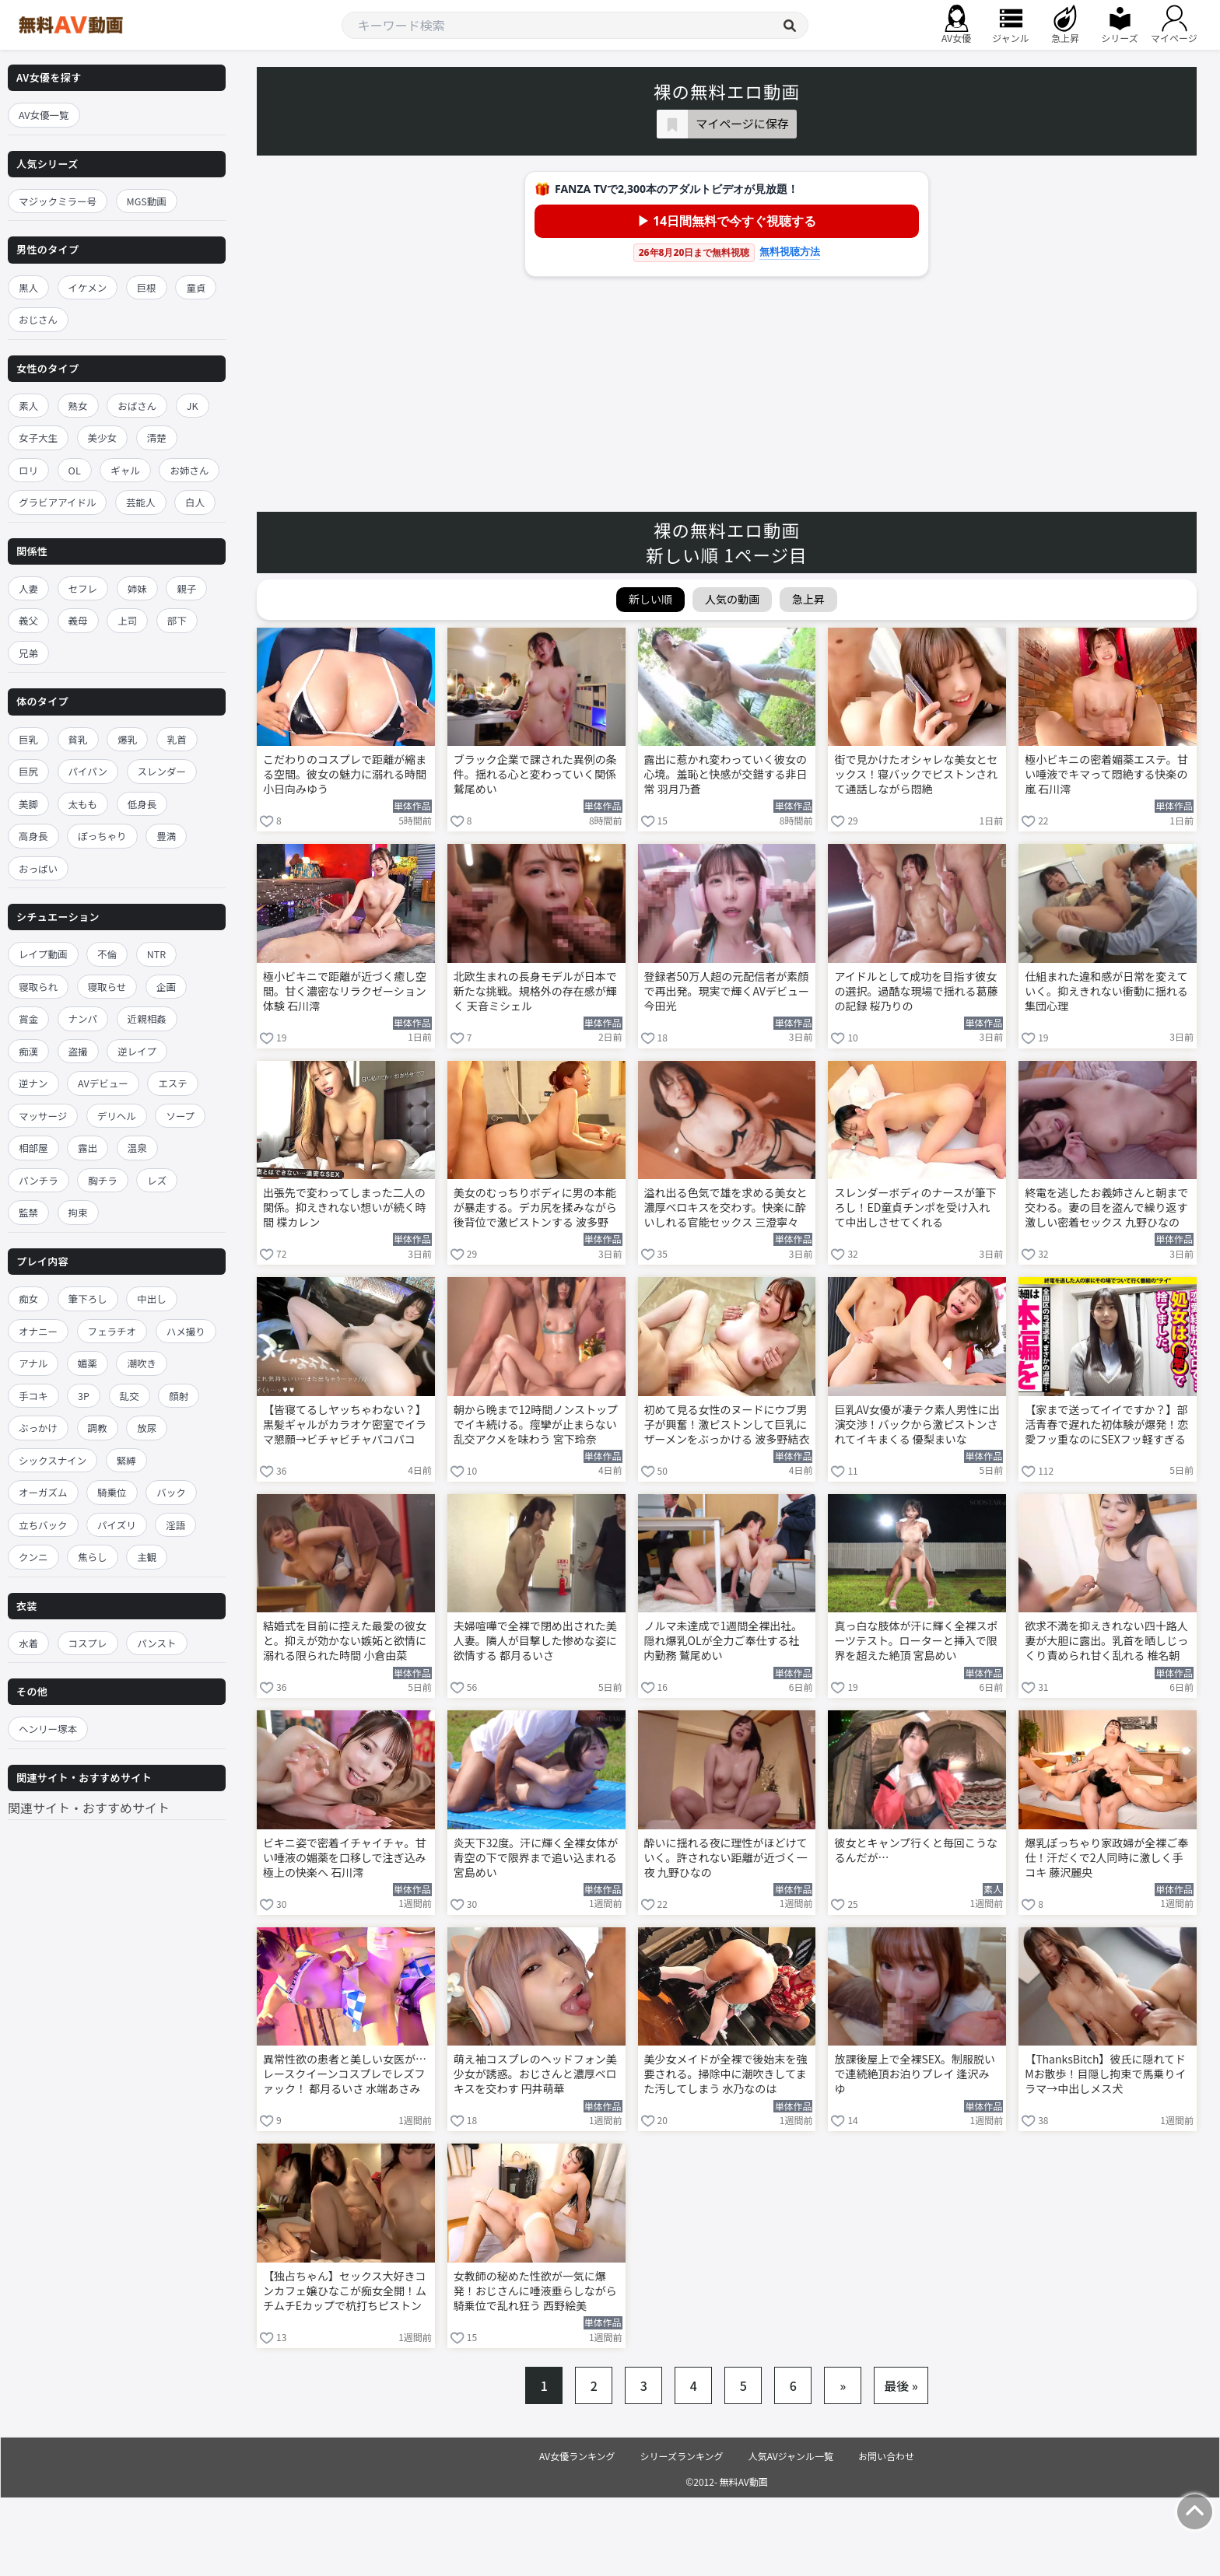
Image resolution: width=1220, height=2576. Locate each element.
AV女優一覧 (44, 114)
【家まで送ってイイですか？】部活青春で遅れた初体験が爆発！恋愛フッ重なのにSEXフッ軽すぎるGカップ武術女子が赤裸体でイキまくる (1106, 1425)
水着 (28, 1643)
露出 (87, 1147)
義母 (78, 620)
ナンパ (83, 1018)
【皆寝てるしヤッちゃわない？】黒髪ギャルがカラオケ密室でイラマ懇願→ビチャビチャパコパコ (344, 1424)
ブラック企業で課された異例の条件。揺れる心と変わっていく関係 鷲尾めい (535, 774)
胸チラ (102, 1180)
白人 (195, 502)
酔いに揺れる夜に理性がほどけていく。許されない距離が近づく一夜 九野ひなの (726, 1858)
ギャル (125, 470)
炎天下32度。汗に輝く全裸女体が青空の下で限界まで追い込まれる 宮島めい (536, 1858)
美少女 (102, 437)
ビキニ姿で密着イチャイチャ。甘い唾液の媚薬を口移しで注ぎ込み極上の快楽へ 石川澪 (344, 1858)
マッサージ (43, 1115)
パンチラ (38, 1180)
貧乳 (78, 739)
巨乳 (28, 739)
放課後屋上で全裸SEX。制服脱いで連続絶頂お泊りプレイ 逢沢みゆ (914, 2074)
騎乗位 (112, 1492)
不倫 (107, 954)
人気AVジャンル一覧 (790, 2455)
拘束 (78, 1212)
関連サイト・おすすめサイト (89, 1807)
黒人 (28, 287)
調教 (97, 1427)
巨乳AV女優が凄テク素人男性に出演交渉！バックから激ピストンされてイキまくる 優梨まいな (916, 1424)
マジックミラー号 (57, 201)
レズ (157, 1180)
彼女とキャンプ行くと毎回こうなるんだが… (915, 1850)
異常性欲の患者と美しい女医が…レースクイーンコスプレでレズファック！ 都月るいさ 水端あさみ (344, 2074)
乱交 (129, 1395)
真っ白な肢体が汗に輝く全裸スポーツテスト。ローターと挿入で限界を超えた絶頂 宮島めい (915, 1641)
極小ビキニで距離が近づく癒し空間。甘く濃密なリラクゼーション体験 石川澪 (344, 991)
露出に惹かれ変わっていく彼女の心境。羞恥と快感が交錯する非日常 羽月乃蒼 (726, 774)
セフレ (83, 588)
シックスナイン (52, 1460)
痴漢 (28, 1051)
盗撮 (78, 1051)
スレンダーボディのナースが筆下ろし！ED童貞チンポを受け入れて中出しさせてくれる (915, 1207)
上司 (127, 620)
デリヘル (116, 1115)
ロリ (28, 470)
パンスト (156, 1643)
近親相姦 (147, 1018)
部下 (177, 620)
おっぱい (38, 868)
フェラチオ (112, 1331)
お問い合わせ (886, 2455)
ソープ (180, 1115)
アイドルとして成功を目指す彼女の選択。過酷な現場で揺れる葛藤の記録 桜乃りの (915, 991)
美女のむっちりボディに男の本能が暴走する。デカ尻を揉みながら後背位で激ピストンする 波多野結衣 (535, 1208)
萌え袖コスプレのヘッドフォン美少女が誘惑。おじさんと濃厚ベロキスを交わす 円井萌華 (535, 2074)
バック (171, 1492)
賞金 (28, 1018)
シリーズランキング (682, 2455)
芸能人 (141, 502)
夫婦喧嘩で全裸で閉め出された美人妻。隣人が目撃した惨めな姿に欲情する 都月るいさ (535, 1641)
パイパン (87, 771)
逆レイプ (136, 1051)
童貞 (195, 287)
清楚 (157, 437)
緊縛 (126, 1460)
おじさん (38, 319)
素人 (28, 405)
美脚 (28, 803)
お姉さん (189, 470)
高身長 (33, 835)
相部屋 (33, 1147)
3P (83, 1395)
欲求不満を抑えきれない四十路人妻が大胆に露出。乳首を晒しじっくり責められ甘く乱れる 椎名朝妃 (1106, 1642)
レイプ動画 (43, 954)
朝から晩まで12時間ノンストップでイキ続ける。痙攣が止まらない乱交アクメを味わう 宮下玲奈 (536, 1424)
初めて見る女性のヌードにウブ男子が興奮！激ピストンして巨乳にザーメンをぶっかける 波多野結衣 (727, 1424)
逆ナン (33, 1083)
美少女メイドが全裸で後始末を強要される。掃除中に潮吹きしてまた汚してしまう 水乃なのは (726, 2074)
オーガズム (43, 1492)
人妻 (28, 588)
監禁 (28, 1212)
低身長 (142, 803)
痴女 (28, 1298)
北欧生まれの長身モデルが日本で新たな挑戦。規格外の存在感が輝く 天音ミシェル (535, 991)
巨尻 (28, 771)
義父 (28, 620)
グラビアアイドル (57, 502)
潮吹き (141, 1363)
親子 (186, 588)
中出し (152, 1298)
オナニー (38, 1331)
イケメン (87, 287)
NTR (156, 954)
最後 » (901, 2385)
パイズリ (116, 1524)
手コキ (33, 1395)
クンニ (33, 1556)
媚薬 (87, 1363)
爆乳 (127, 739)
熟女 (78, 405)
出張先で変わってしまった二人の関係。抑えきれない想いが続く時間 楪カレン (344, 1207)
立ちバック (43, 1524)
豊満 (166, 835)
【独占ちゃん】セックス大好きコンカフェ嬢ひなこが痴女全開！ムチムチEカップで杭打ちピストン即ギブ (344, 2292)
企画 (166, 986)
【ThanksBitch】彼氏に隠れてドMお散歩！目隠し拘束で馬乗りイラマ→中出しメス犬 (1105, 2074)
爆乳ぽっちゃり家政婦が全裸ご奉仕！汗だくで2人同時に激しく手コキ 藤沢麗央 (1106, 1858)
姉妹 (137, 588)
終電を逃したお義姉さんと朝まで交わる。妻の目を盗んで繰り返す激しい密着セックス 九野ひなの (1106, 1207)
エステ (173, 1083)
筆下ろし (87, 1298)
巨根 (146, 287)
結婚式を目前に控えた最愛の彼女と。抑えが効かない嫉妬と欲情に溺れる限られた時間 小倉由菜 (344, 1641)
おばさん (136, 405)
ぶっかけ (38, 1427)
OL (74, 470)
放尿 (146, 1427)
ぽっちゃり (102, 835)
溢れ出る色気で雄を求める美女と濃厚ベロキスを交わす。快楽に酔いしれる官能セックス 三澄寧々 (726, 1207)
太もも (83, 803)
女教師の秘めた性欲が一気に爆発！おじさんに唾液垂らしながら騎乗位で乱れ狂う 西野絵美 (535, 2291)
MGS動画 (147, 201)
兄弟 (28, 653)
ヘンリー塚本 (48, 1728)
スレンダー (162, 771)
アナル (33, 1363)
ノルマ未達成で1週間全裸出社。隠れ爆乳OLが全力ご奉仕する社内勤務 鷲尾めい (723, 1641)
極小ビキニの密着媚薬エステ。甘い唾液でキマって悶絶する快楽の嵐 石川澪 (1106, 774)
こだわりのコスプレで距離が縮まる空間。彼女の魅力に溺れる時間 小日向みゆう (344, 774)
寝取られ (38, 986)
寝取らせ (107, 986)
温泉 (137, 1147)
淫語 (175, 1524)
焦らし (92, 1556)
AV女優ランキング (577, 2455)
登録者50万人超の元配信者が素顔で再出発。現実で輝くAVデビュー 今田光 (726, 991)
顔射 (178, 1395)
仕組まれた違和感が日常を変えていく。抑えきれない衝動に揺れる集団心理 (1106, 991)
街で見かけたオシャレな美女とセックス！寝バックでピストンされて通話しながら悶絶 (915, 774)
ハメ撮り (186, 1331)
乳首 (177, 739)
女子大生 (38, 437)
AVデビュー (103, 1083)
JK (192, 405)
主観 (146, 1556)
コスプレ (87, 1643)
